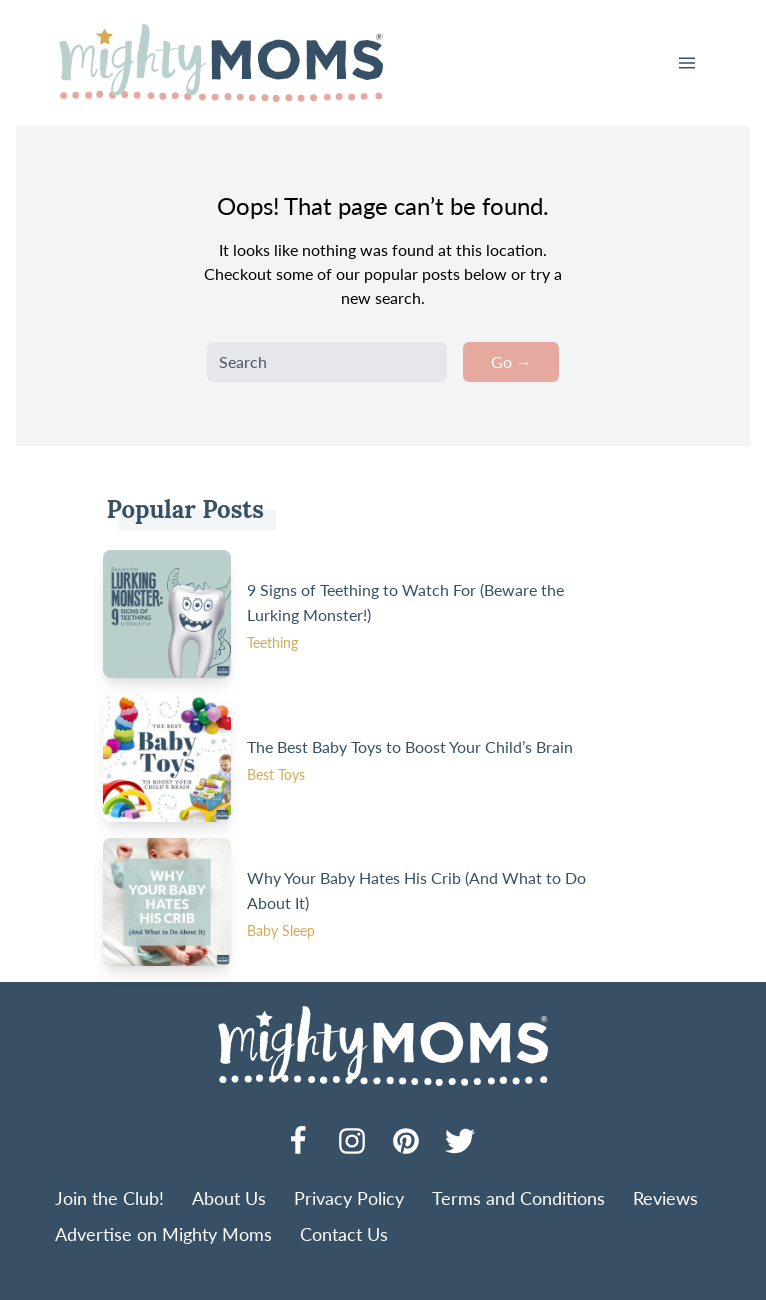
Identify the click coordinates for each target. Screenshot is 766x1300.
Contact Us (344, 1234)
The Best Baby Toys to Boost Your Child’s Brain (410, 746)
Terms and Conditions (518, 1198)
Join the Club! (109, 1198)
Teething (272, 642)
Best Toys (276, 774)
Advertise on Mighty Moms (163, 1234)
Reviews (665, 1198)
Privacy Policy (349, 1198)
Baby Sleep (281, 930)
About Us (229, 1198)
